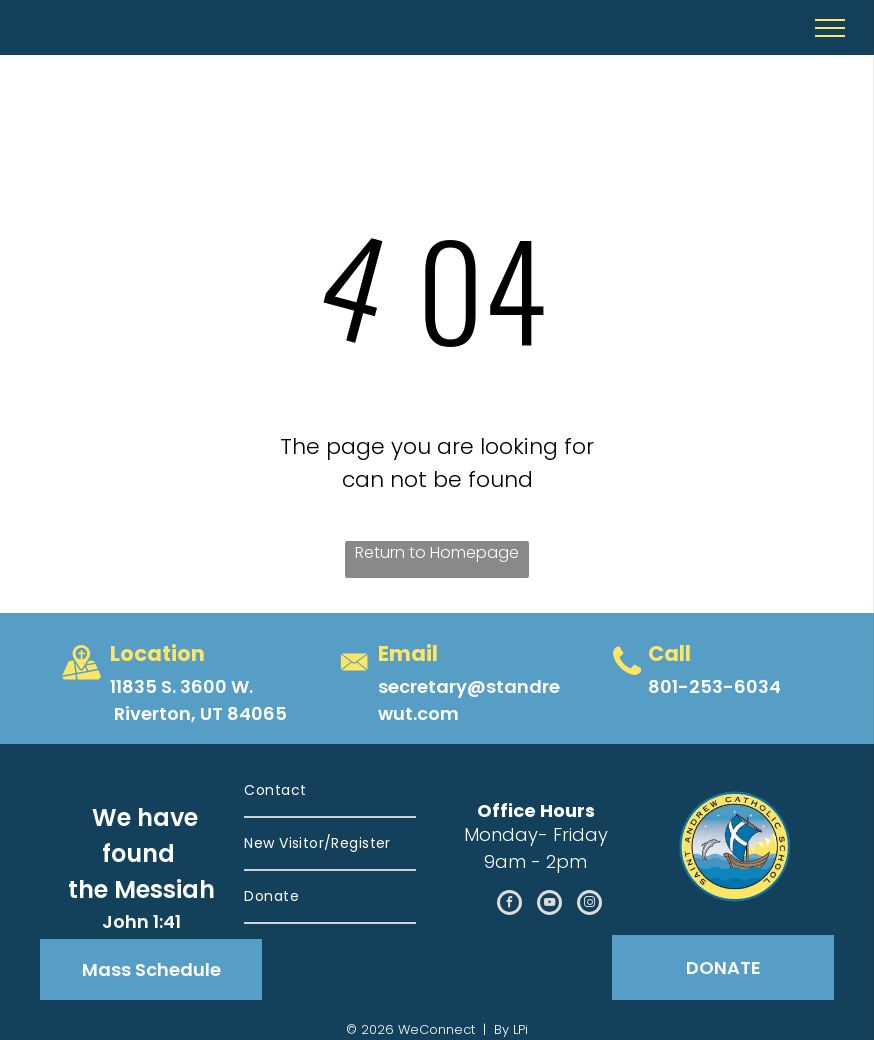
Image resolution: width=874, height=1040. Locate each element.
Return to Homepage (437, 552)
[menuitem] (330, 791)
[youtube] (549, 905)
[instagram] (589, 905)
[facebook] (509, 905)
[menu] (830, 28)
